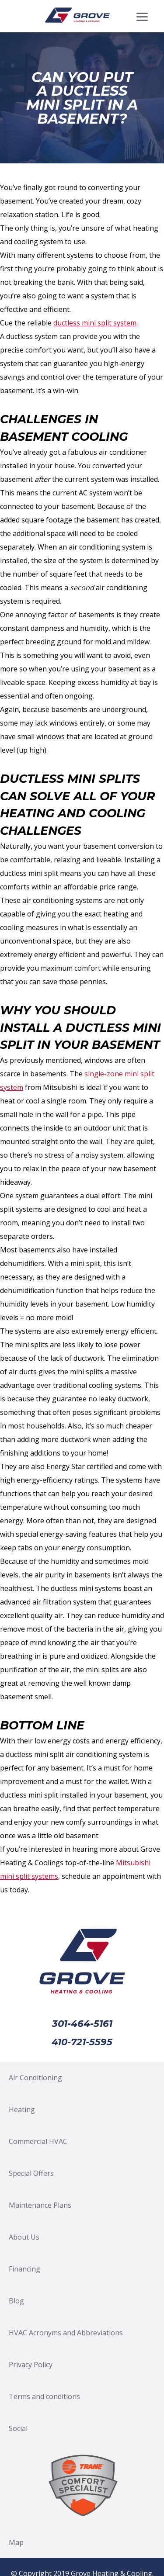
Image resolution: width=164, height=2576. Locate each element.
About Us (24, 2237)
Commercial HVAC (38, 2141)
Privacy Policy (30, 2364)
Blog (16, 2301)
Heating (22, 2109)
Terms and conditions (44, 2396)
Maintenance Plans (40, 2205)
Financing (24, 2269)
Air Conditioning (35, 2077)
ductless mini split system (94, 323)
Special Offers (31, 2173)
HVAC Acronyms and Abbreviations (66, 2332)
